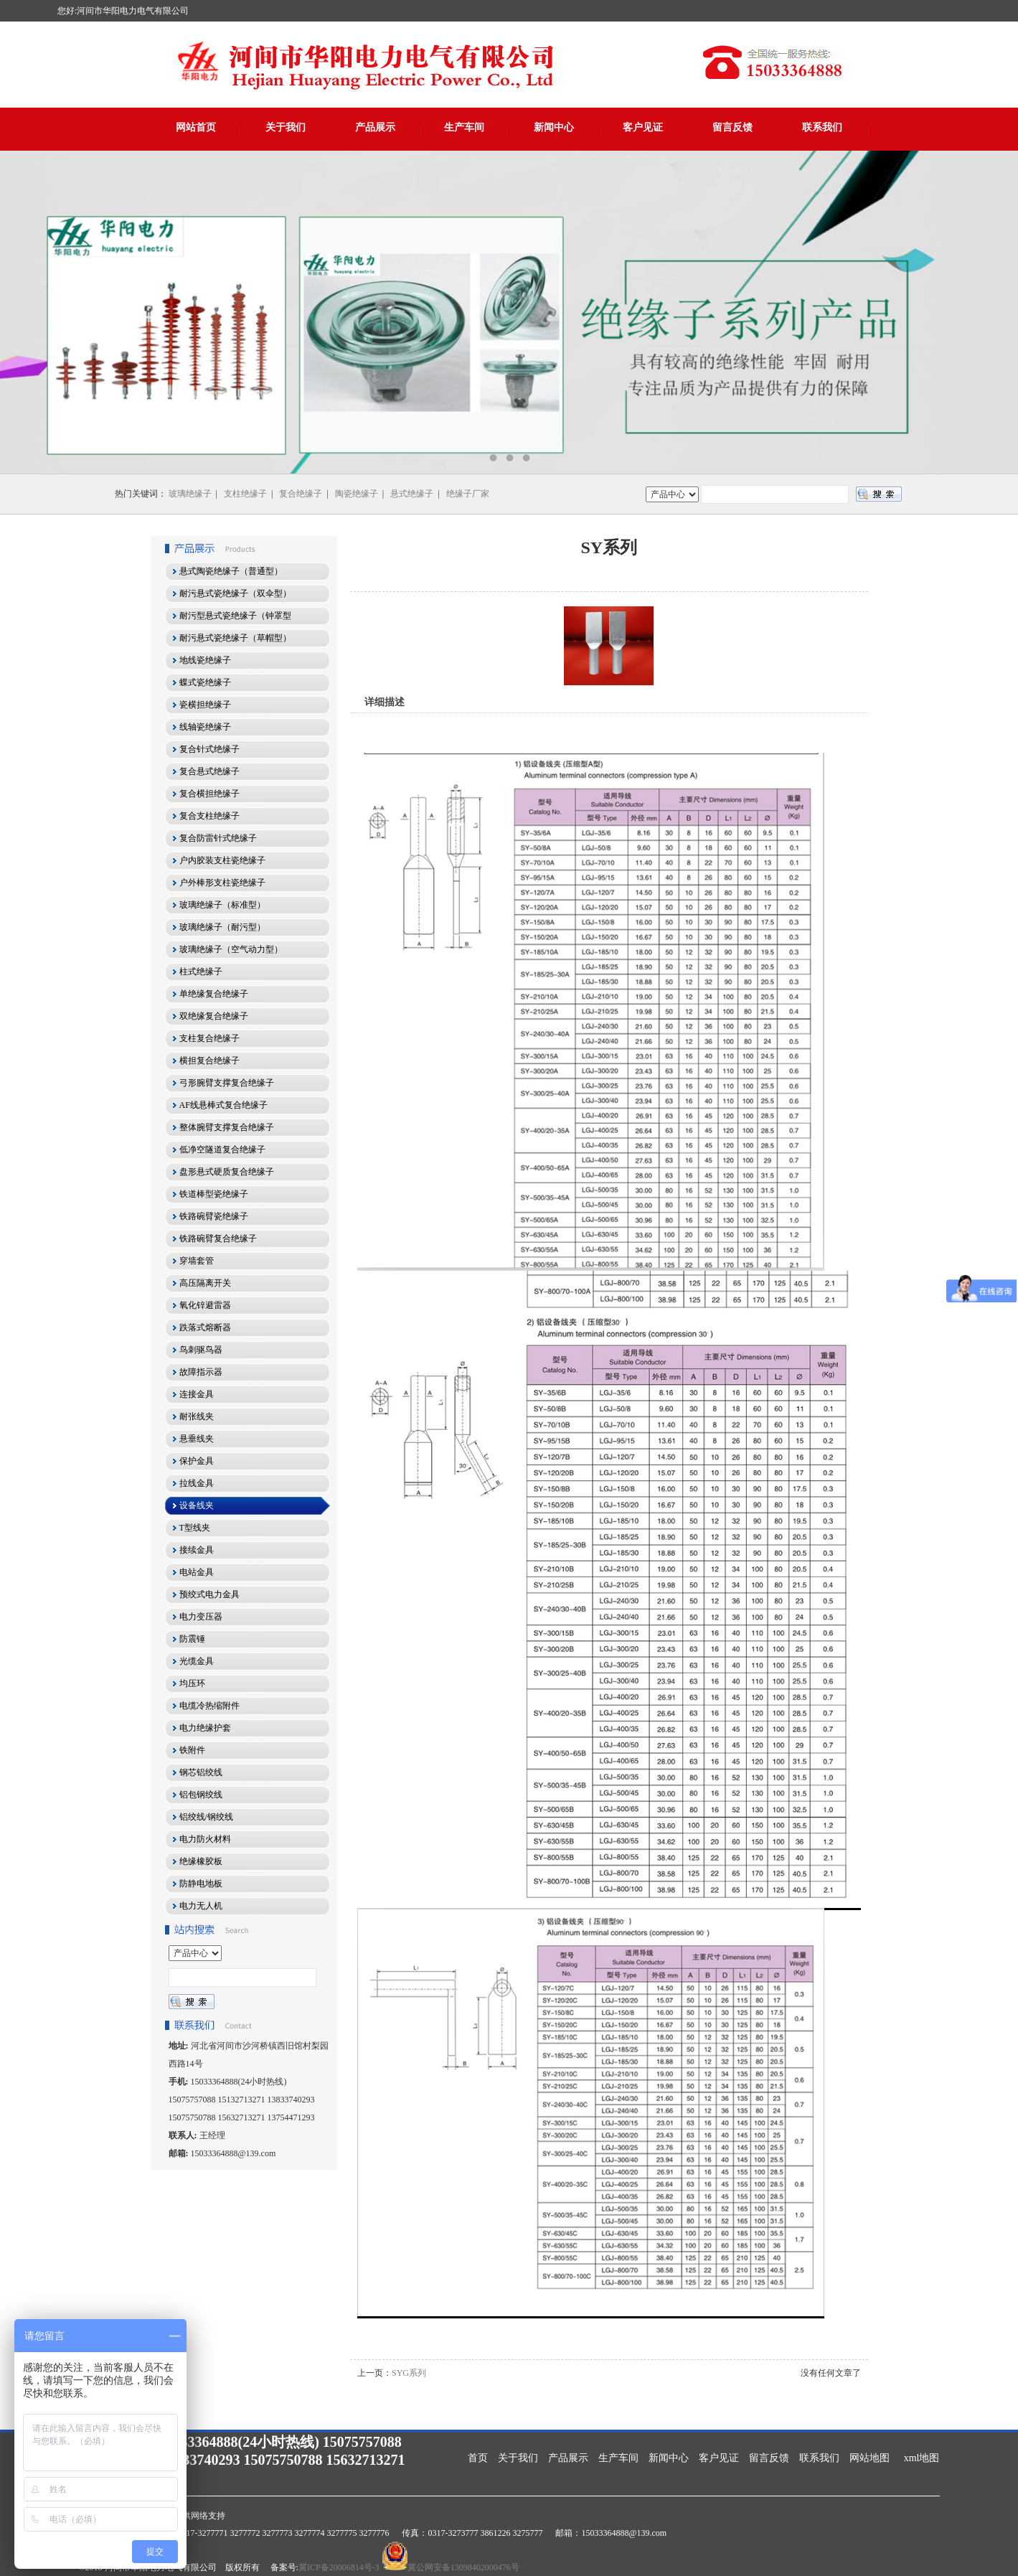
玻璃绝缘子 (190, 494)
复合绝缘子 (300, 494)
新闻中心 (554, 127)
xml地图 (922, 2458)
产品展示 (375, 127)
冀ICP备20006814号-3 (339, 2567)
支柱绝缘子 (245, 494)
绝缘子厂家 (467, 494)
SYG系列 (409, 2373)
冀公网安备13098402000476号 (463, 2567)
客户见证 (643, 127)
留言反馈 (732, 127)
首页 (478, 2458)
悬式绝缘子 (411, 494)
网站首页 (196, 127)
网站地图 (869, 2458)
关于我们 (285, 127)
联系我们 (822, 127)
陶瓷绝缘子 (356, 494)
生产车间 (464, 127)
